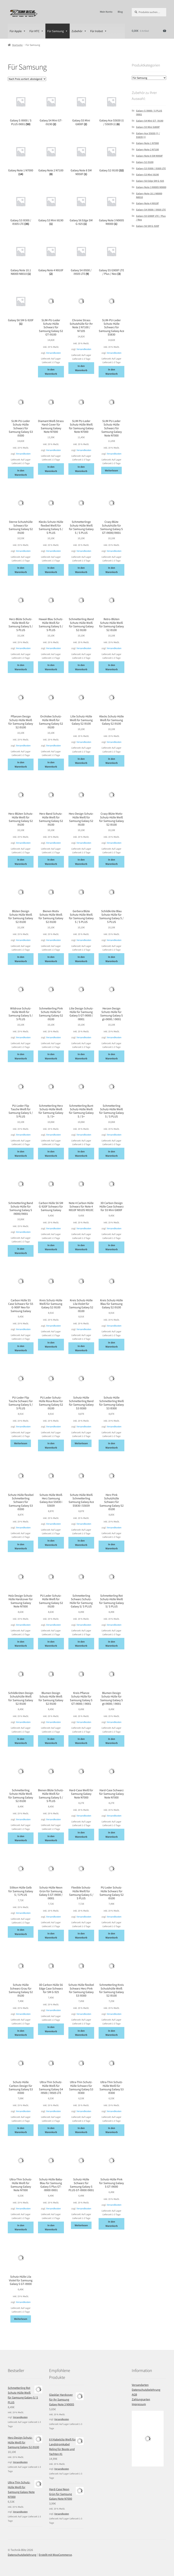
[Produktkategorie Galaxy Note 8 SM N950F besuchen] (81, 157)
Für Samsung (57, 31)
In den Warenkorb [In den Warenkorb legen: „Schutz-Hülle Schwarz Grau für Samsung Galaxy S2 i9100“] (21, 2033)
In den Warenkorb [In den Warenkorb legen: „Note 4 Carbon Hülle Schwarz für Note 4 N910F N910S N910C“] (81, 1247)
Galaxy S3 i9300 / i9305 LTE (151, 168)
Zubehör (79, 31)
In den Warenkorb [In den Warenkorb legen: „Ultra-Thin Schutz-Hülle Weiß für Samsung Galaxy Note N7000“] (21, 2227)
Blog (120, 11)
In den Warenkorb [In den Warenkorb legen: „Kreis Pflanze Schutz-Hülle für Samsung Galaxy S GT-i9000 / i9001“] (81, 1741)
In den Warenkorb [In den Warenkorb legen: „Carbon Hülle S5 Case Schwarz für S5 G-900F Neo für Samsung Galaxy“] (21, 1348)
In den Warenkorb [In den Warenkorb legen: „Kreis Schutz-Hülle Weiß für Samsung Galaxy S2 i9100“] (51, 1344)
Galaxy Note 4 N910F (147, 203)
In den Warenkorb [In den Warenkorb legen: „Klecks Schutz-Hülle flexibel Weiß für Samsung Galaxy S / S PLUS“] (51, 570)
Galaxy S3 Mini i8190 (147, 174)
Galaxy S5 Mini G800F (148, 127)
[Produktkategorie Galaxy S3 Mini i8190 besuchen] (51, 207)
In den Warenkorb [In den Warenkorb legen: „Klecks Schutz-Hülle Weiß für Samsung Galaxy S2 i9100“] (111, 761)
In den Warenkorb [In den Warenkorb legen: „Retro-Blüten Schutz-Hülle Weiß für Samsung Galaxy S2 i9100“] (111, 667)
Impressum (139, 2404)
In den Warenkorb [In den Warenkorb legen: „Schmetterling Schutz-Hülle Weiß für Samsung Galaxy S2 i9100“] (21, 1838)
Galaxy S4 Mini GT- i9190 (149, 120)
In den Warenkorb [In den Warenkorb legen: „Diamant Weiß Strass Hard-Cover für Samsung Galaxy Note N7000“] (51, 469)
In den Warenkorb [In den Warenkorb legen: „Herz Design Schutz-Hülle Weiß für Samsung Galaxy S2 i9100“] (81, 862)
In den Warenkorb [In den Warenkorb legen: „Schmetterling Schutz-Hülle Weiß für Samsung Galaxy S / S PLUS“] (111, 1153)
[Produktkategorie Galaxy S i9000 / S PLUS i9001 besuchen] (21, 107)
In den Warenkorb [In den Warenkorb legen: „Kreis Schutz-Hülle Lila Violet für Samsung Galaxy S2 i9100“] (81, 1348)
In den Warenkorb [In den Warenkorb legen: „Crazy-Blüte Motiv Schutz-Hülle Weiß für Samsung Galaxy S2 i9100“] (111, 862)
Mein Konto (106, 11)
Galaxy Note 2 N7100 (147, 149)
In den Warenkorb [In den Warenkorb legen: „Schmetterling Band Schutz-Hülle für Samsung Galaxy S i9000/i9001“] (21, 1251)
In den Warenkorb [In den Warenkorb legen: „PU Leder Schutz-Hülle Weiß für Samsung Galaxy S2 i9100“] (51, 1644)
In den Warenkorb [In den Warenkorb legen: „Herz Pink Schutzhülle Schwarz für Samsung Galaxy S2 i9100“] (111, 1546)
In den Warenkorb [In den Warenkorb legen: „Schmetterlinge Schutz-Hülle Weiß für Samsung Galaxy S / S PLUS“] (81, 570)
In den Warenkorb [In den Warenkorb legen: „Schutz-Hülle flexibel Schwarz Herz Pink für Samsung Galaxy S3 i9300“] (81, 2033)
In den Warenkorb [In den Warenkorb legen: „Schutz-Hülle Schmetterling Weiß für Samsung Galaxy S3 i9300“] (111, 1445)
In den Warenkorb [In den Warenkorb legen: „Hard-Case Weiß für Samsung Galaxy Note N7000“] (81, 1834)
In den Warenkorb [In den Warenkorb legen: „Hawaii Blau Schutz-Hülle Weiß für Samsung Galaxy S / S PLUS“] (51, 667)
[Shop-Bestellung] (27, 79)
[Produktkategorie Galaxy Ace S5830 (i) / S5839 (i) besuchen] (111, 107)
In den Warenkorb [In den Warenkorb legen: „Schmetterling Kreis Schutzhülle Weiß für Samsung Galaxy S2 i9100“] (111, 2033)
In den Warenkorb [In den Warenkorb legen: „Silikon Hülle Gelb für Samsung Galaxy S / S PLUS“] (21, 1932)
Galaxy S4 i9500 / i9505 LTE (151, 209)
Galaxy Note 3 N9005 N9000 (151, 187)
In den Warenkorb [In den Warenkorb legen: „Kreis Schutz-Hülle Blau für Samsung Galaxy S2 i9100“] (111, 1344)
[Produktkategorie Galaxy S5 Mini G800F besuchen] (81, 107)
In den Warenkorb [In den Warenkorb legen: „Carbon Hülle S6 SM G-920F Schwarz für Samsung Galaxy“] (51, 1247)
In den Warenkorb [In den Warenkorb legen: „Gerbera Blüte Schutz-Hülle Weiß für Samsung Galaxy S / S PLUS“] (81, 959)
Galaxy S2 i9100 (144, 162)
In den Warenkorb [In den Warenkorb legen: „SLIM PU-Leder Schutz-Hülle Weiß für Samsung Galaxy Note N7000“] (81, 469)
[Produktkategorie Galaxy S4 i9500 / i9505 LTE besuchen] (81, 257)
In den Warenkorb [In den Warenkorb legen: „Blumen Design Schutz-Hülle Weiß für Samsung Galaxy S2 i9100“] (51, 1741)
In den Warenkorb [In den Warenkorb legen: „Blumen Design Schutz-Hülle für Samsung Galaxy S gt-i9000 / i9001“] (111, 1741)
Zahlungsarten (141, 2399)
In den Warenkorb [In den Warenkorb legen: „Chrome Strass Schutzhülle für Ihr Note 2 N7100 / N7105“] (81, 368)
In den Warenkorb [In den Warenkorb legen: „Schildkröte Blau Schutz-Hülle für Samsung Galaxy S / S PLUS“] (111, 959)
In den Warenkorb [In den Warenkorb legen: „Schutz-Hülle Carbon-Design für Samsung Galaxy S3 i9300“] (21, 2130)
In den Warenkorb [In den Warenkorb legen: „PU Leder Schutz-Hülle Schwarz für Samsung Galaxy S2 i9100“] (111, 1935)
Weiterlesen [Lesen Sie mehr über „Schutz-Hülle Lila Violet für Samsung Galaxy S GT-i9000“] (20, 2319)
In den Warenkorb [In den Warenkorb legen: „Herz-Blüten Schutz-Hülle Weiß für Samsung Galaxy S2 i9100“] (21, 862)
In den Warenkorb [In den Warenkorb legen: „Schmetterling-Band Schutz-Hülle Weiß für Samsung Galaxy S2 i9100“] (81, 667)
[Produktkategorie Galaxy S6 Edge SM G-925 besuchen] (81, 207)
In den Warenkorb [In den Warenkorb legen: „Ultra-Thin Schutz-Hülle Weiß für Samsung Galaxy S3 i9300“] (111, 2130)
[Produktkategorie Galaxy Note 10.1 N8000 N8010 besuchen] (21, 257)
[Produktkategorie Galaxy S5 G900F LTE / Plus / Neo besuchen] (111, 257)
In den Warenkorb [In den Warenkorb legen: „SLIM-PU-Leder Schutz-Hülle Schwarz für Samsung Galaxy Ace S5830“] (111, 371)
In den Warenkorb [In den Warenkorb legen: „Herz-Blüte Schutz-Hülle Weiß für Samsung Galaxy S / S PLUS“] (21, 667)
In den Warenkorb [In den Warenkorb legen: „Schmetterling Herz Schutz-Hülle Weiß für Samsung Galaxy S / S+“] (51, 1153)
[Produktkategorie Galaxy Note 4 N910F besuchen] (51, 257)
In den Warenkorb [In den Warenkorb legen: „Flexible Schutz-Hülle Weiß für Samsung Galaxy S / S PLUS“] (81, 1935)
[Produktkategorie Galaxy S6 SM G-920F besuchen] (21, 307)
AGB (134, 2394)
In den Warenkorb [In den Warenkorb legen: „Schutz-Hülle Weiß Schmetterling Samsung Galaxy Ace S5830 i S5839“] (81, 1543)
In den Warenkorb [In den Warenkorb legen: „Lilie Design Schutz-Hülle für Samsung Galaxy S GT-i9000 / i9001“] (81, 1056)
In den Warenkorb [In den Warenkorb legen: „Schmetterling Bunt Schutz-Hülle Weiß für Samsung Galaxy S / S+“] (81, 1153)
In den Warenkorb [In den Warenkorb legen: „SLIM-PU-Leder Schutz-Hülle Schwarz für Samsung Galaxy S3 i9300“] (21, 472)
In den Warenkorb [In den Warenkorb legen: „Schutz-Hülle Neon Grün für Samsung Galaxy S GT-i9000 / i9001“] (51, 1935)
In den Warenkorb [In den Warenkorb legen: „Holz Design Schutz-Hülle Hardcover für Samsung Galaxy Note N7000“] (21, 1644)
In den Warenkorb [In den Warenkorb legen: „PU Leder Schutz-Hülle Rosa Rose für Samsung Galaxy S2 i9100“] (51, 1445)
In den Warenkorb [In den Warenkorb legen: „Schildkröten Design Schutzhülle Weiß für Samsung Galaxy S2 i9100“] (21, 1741)
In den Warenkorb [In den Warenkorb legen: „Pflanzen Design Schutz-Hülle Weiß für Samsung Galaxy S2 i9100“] (21, 764)
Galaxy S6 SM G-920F (147, 226)
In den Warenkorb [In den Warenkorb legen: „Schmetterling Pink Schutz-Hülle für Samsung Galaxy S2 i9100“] (51, 1056)
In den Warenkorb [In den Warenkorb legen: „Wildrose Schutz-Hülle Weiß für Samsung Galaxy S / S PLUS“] (21, 1056)
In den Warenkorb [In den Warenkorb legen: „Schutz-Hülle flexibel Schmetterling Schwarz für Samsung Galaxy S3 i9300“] (21, 1546)
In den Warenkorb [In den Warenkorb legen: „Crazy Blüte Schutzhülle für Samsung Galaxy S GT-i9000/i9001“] (111, 570)
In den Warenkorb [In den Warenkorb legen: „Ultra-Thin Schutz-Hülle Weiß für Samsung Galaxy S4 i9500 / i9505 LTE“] (51, 2130)
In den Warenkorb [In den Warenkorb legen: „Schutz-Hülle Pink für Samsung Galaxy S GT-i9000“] (111, 2224)
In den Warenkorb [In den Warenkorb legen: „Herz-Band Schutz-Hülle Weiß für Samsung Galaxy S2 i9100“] (51, 862)
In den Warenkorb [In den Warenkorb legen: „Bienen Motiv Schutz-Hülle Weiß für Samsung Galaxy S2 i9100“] (51, 959)
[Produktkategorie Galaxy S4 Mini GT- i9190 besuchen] (51, 107)
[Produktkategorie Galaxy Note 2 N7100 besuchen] (51, 157)
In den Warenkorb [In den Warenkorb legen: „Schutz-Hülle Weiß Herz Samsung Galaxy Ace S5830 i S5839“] (51, 1543)
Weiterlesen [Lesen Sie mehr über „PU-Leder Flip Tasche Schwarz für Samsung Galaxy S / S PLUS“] (20, 1443)
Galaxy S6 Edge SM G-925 (150, 181)
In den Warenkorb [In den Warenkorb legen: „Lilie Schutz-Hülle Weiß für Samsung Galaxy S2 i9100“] (81, 761)
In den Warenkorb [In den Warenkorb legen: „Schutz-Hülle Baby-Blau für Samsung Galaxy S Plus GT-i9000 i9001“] (51, 2227)
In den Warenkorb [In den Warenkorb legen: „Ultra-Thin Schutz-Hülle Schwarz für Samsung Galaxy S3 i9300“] (81, 2130)
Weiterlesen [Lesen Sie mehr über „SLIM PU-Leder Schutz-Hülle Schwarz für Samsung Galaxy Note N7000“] (111, 470)
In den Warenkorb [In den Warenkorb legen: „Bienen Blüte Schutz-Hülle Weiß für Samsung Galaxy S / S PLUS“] (51, 1838)
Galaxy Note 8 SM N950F (149, 155)
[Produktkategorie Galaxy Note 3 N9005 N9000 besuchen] (111, 207)
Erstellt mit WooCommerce (55, 2555)
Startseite (17, 45)
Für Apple (18, 31)
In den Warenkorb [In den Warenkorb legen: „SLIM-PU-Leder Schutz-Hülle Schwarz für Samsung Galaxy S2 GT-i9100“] (51, 371)
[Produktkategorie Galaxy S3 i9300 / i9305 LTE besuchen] (21, 207)
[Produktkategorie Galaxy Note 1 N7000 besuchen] (21, 157)
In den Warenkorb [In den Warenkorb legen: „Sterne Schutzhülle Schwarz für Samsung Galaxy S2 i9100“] (21, 570)
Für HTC (36, 31)
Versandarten (140, 2385)
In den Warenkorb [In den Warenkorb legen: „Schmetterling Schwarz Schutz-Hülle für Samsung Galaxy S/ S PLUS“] (81, 1644)
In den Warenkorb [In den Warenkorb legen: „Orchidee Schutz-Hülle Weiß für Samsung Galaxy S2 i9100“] (51, 764)
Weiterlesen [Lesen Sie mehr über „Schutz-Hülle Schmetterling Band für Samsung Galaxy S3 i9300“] (81, 1443)
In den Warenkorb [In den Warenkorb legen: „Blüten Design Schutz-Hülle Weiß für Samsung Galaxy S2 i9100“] (21, 959)
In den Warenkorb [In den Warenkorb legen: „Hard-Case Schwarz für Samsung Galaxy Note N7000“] (111, 1834)
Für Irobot (98, 31)
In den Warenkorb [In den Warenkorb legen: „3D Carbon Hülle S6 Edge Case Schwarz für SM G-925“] (51, 2029)
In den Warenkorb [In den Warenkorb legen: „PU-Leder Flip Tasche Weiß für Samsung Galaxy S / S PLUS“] (21, 1153)
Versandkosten (53, 352)
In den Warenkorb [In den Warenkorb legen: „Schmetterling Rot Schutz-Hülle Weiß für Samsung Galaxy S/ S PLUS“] (111, 1644)
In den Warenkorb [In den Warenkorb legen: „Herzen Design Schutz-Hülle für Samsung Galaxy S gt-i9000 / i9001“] (111, 1056)
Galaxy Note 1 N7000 (147, 143)
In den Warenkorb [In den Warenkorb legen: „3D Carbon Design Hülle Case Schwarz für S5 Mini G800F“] (111, 1247)
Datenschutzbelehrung (146, 2389)
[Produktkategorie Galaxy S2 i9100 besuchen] (111, 155)
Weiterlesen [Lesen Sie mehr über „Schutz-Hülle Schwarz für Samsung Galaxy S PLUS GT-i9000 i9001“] (81, 2225)
